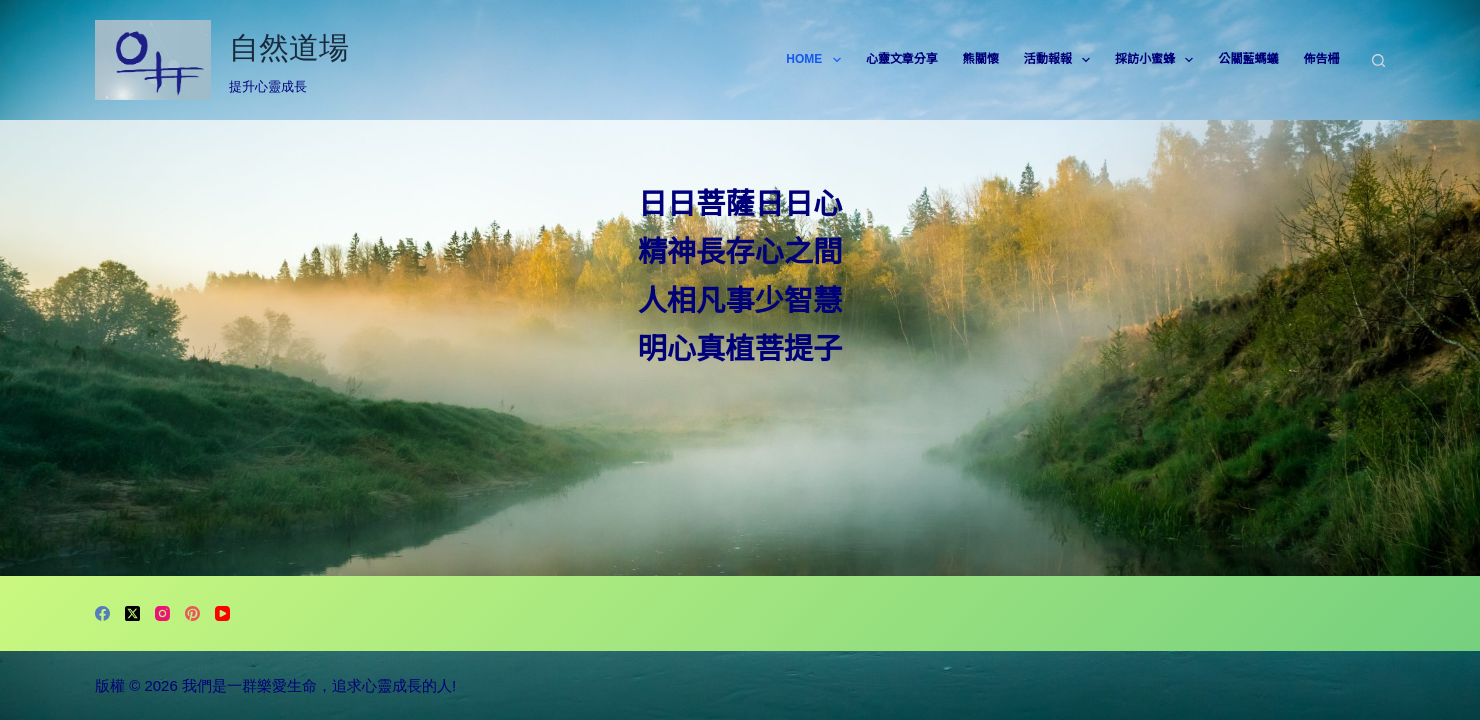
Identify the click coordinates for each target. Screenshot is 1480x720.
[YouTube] (222, 613)
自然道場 (289, 47)
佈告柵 (1321, 59)
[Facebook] (102, 613)
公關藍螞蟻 (1248, 59)
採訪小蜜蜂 (1158, 60)
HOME (817, 60)
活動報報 (1061, 60)
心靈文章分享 (902, 59)
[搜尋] (1378, 60)
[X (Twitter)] (132, 613)
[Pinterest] (192, 613)
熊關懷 (981, 59)
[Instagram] (162, 613)
